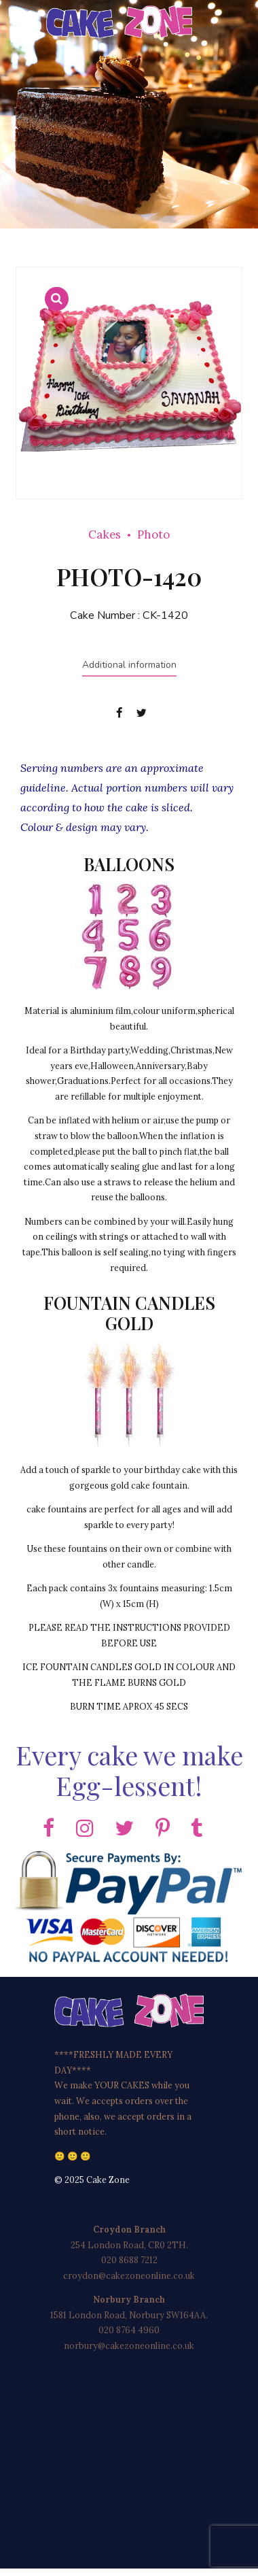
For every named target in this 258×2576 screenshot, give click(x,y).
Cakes (104, 534)
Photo (153, 534)
